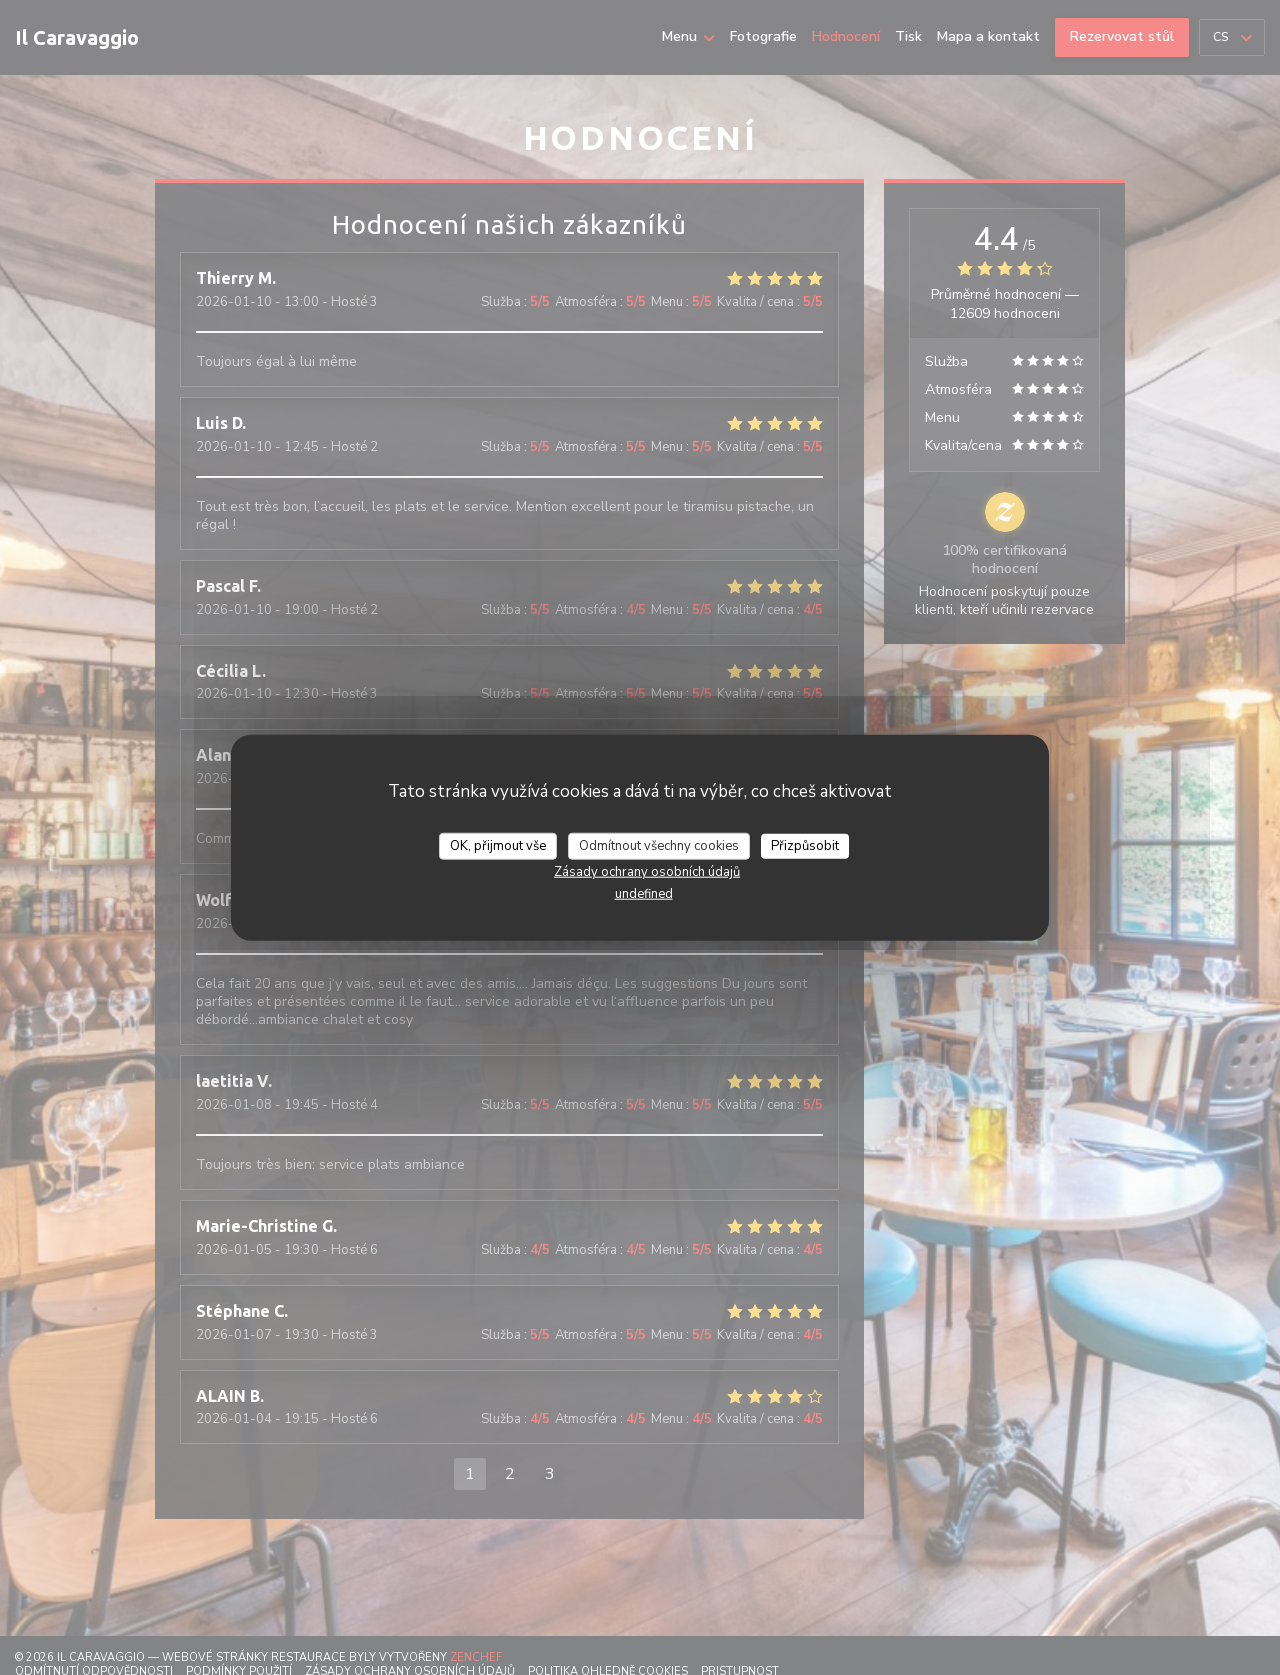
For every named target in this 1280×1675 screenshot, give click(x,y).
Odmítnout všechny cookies (659, 845)
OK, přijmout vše (498, 845)
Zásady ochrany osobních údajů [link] (647, 872)
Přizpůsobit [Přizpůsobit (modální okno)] (805, 845)
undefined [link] (644, 894)
